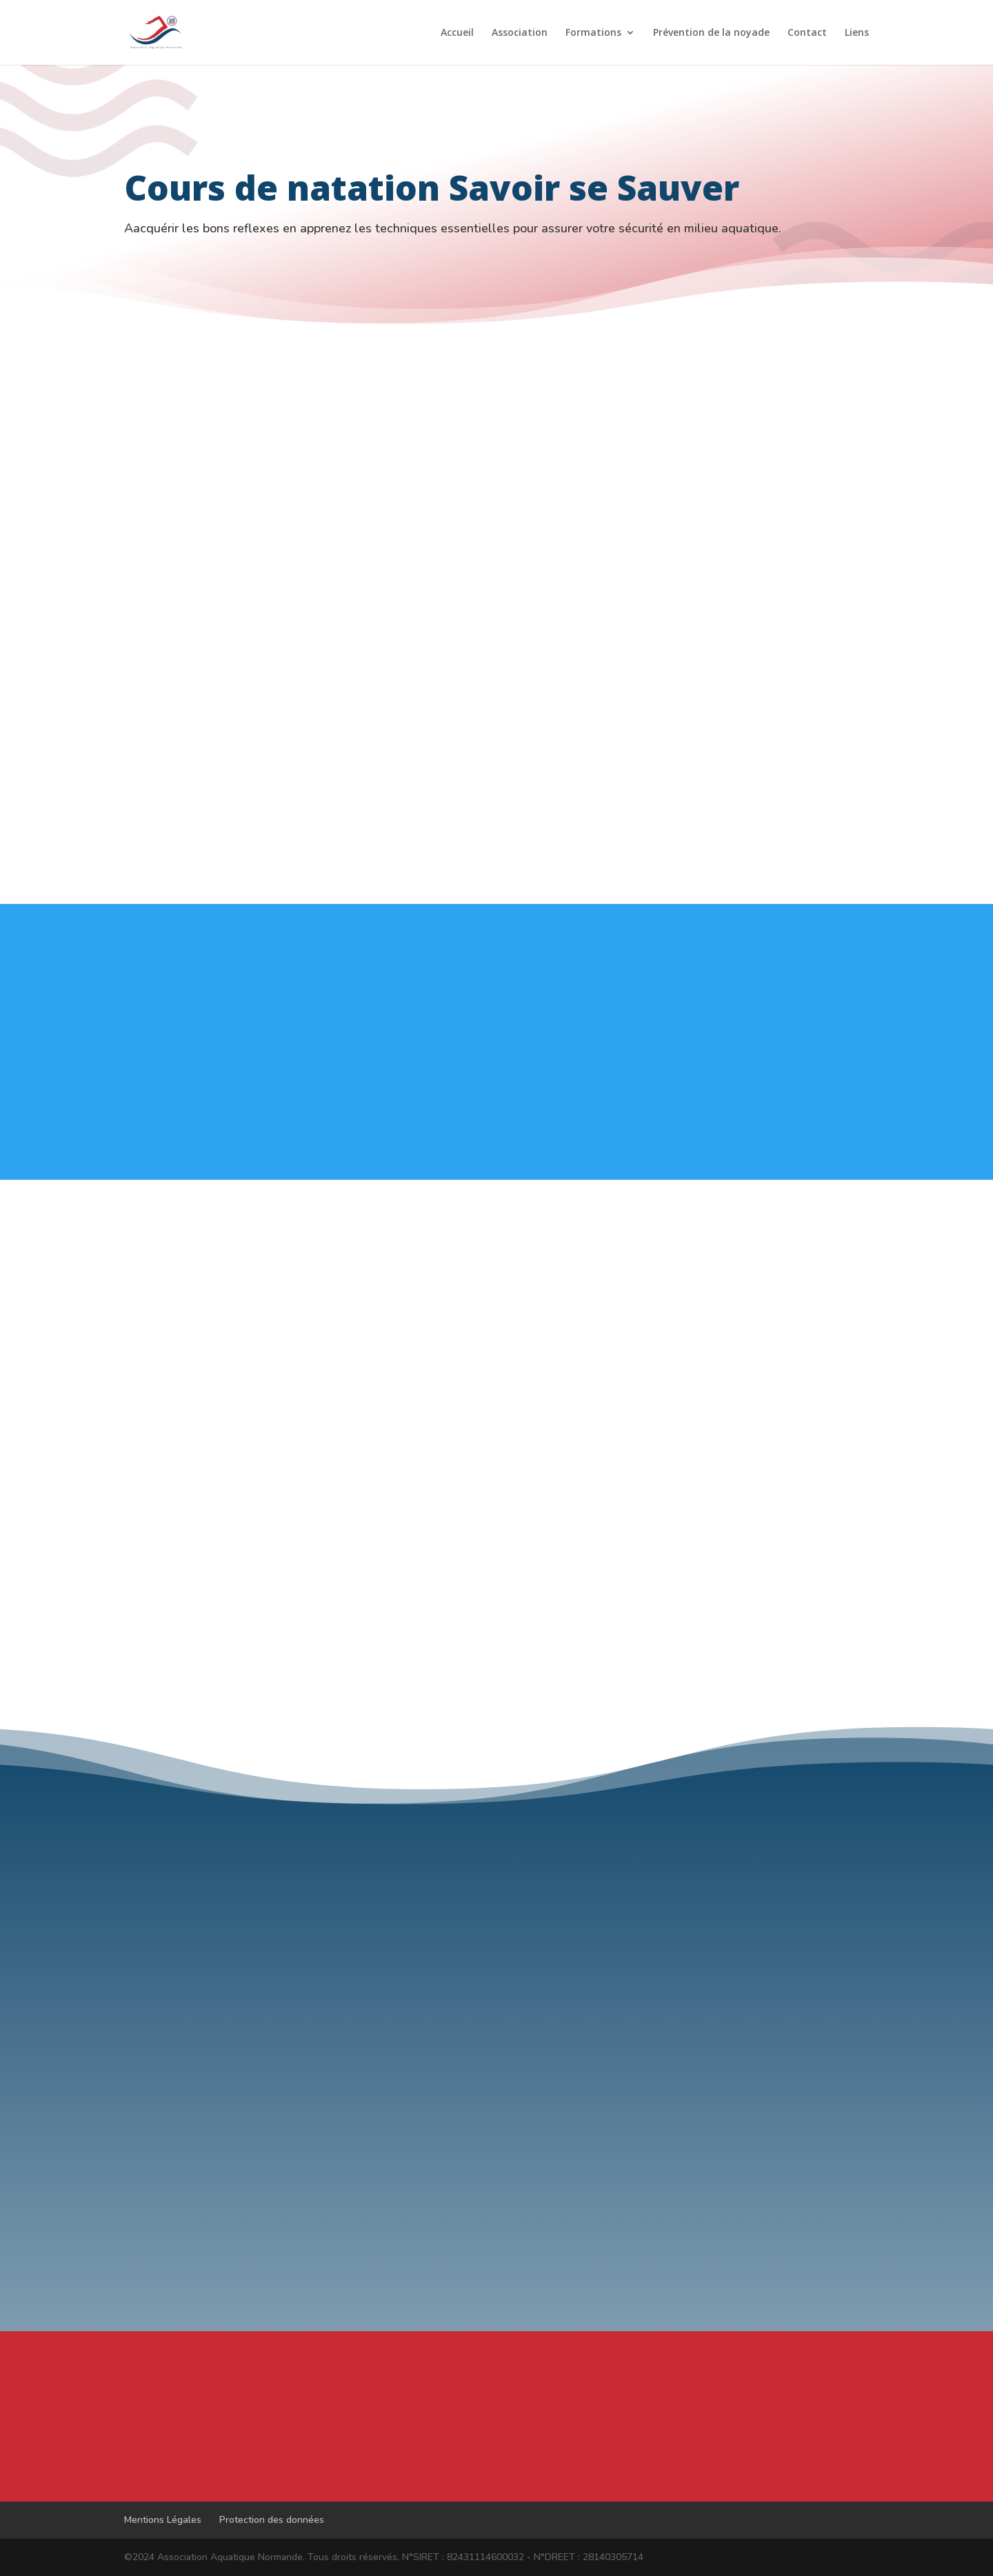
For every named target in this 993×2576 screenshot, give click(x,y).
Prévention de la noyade (711, 33)
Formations (593, 33)
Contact (807, 33)
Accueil (457, 33)
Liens (857, 33)
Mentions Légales (162, 2519)
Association (520, 33)
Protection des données (271, 2519)
